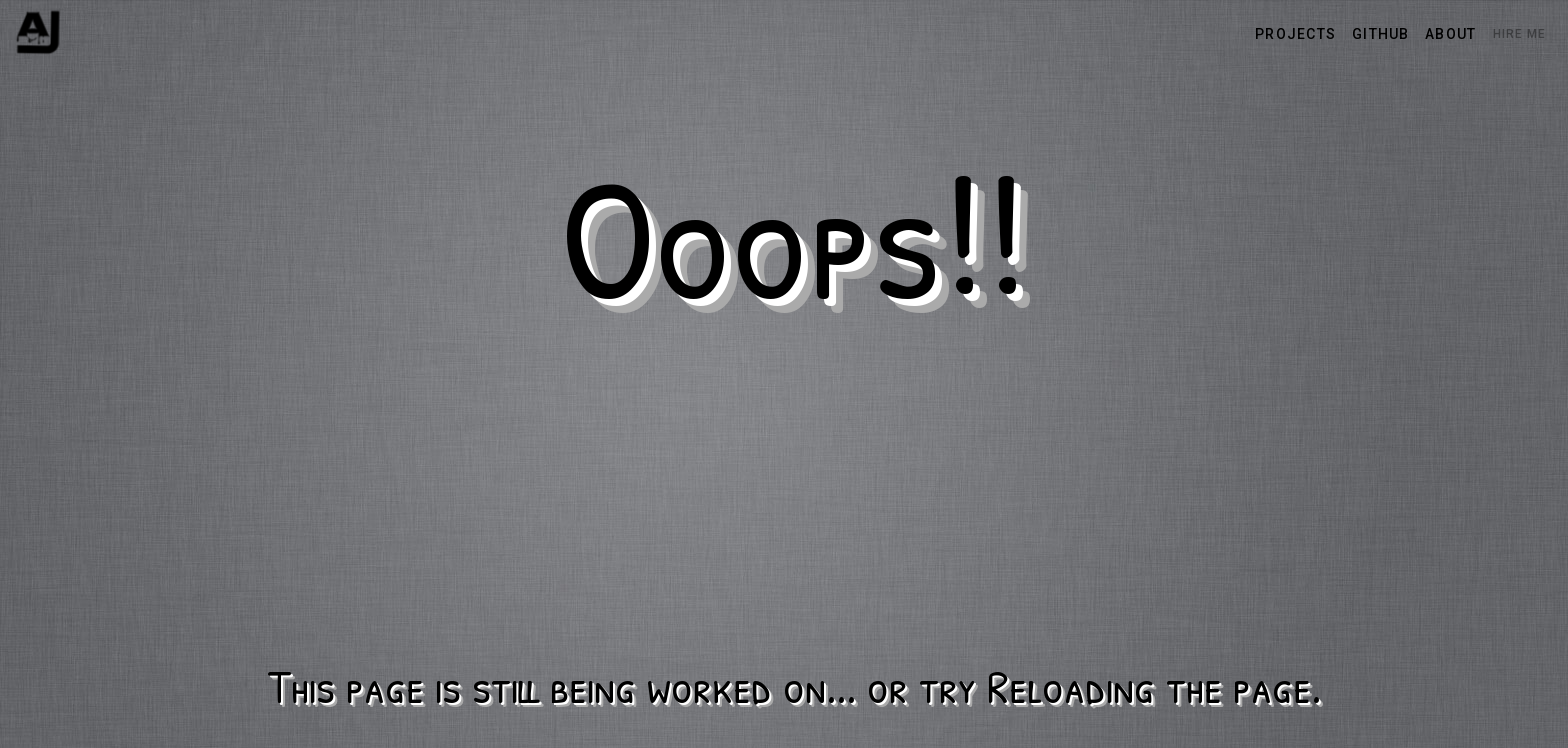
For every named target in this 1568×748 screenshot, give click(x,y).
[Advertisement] (794, 503)
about (1450, 34)
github (1381, 34)
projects (1295, 34)
